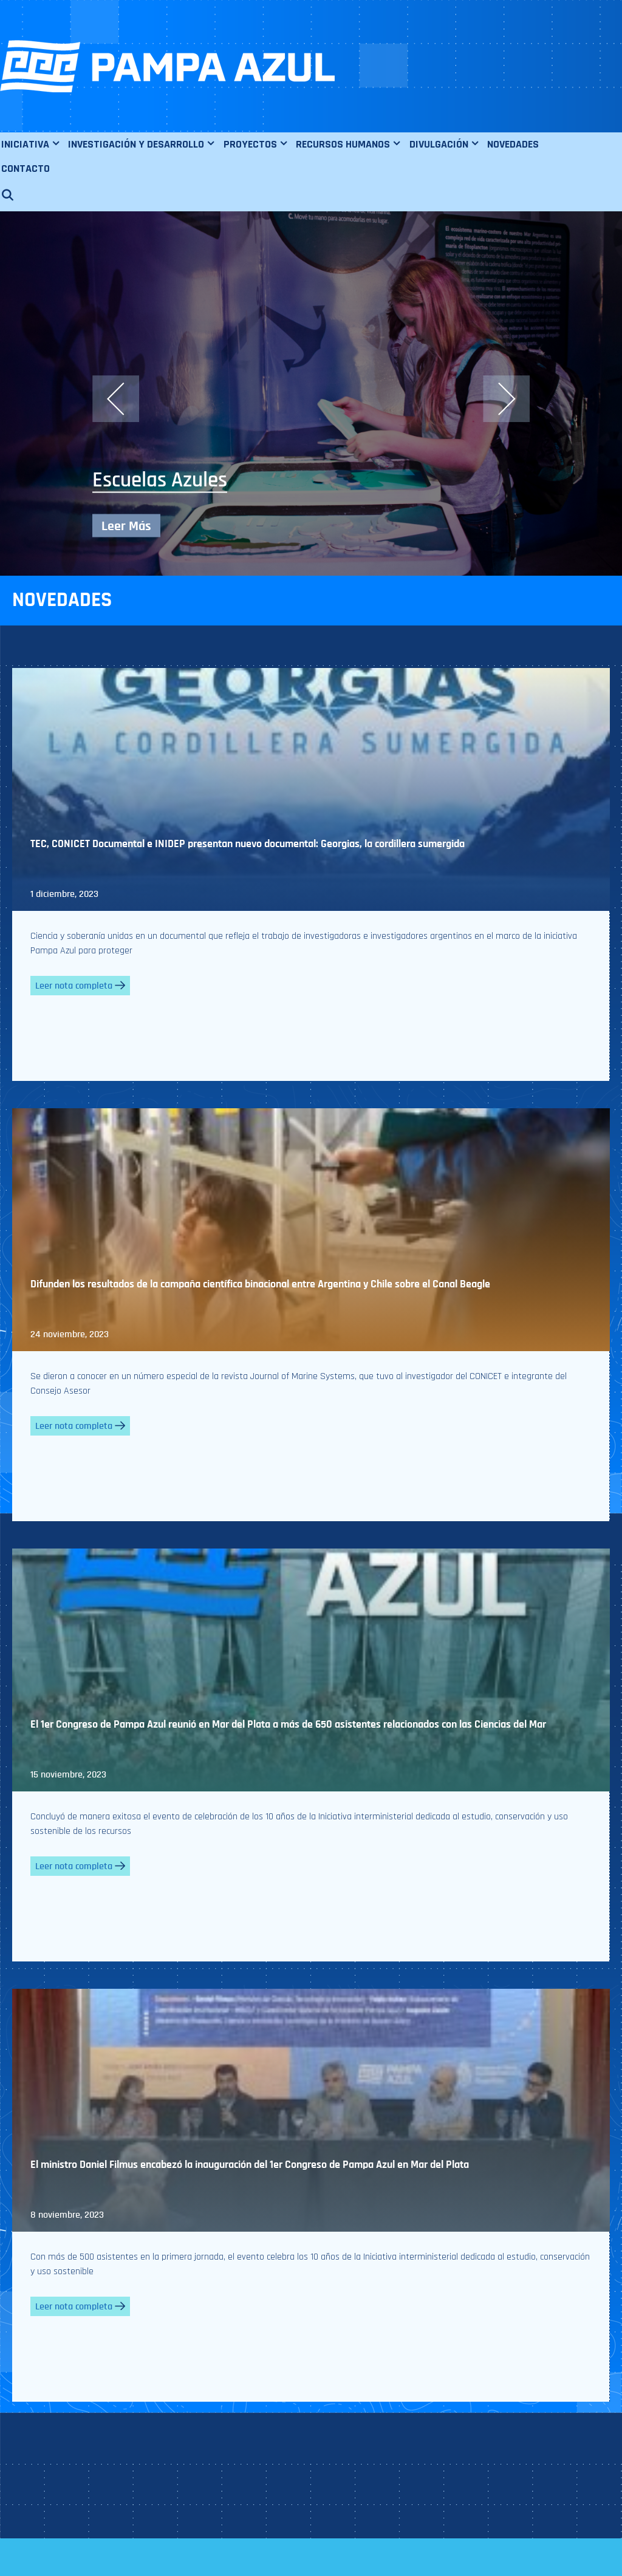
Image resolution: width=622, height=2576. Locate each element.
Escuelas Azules (159, 480)
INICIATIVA (34, 144)
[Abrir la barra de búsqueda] (13, 196)
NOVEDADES (513, 144)
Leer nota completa (80, 985)
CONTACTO (25, 168)
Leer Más (126, 526)
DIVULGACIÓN (447, 144)
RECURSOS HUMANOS (352, 144)
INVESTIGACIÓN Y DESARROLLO (145, 144)
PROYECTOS (259, 144)
